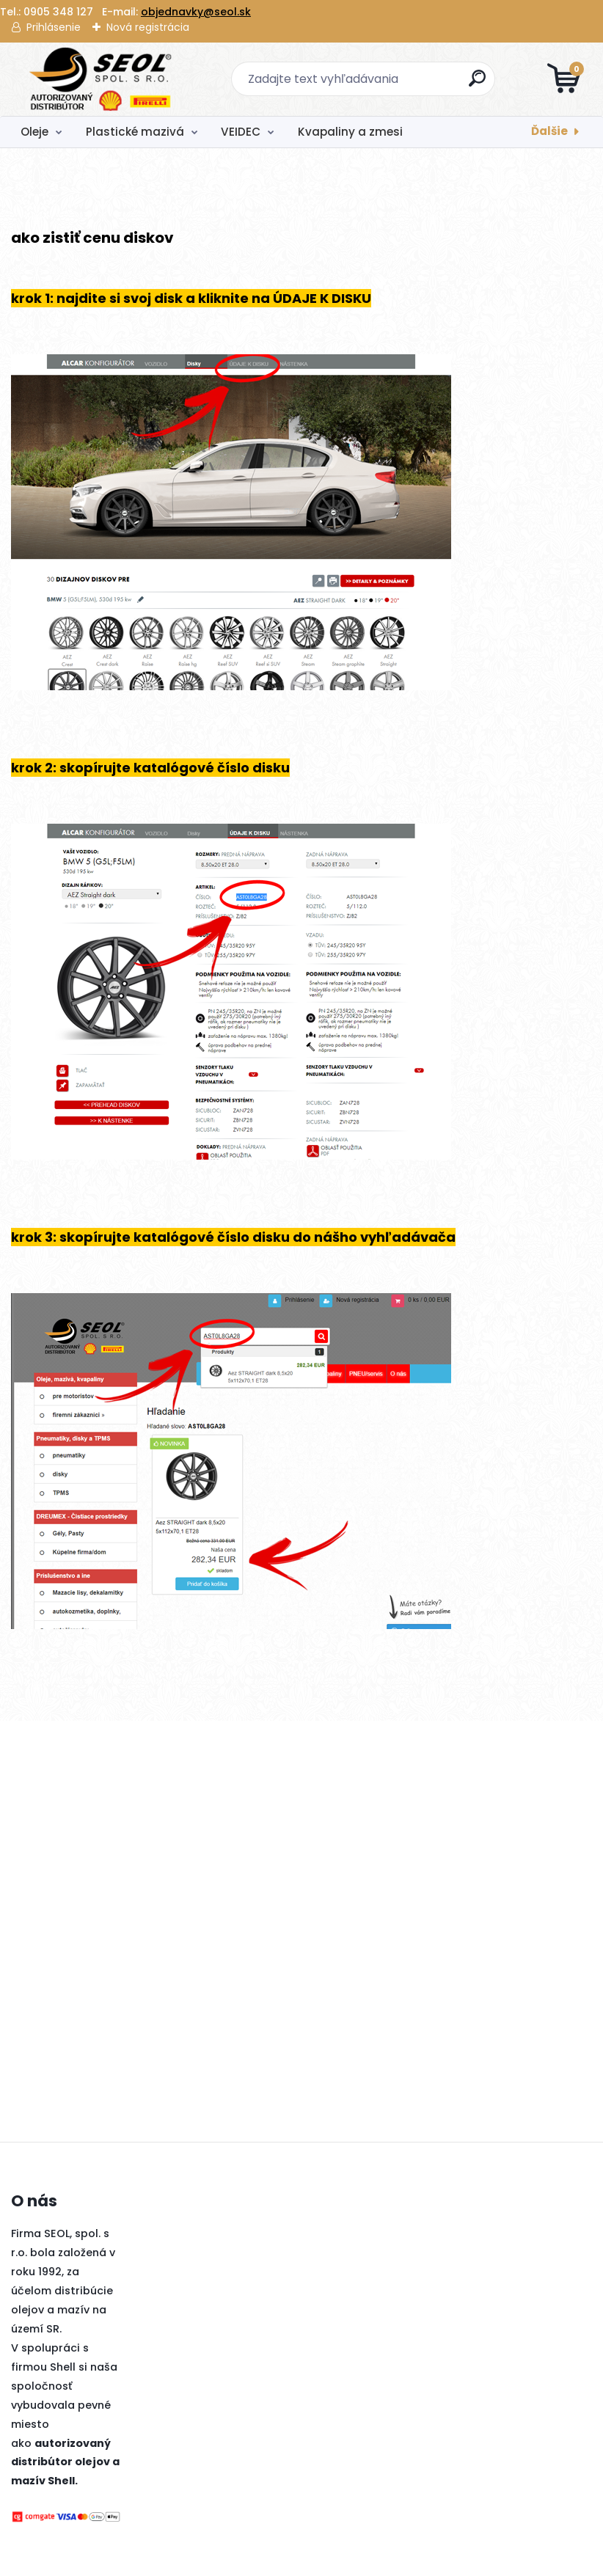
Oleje (34, 131)
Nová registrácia (147, 27)
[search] (477, 84)
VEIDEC (240, 131)
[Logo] (101, 79)
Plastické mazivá (135, 131)
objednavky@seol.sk (196, 11)
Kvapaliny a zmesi (350, 131)
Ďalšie (549, 131)
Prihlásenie (53, 27)
